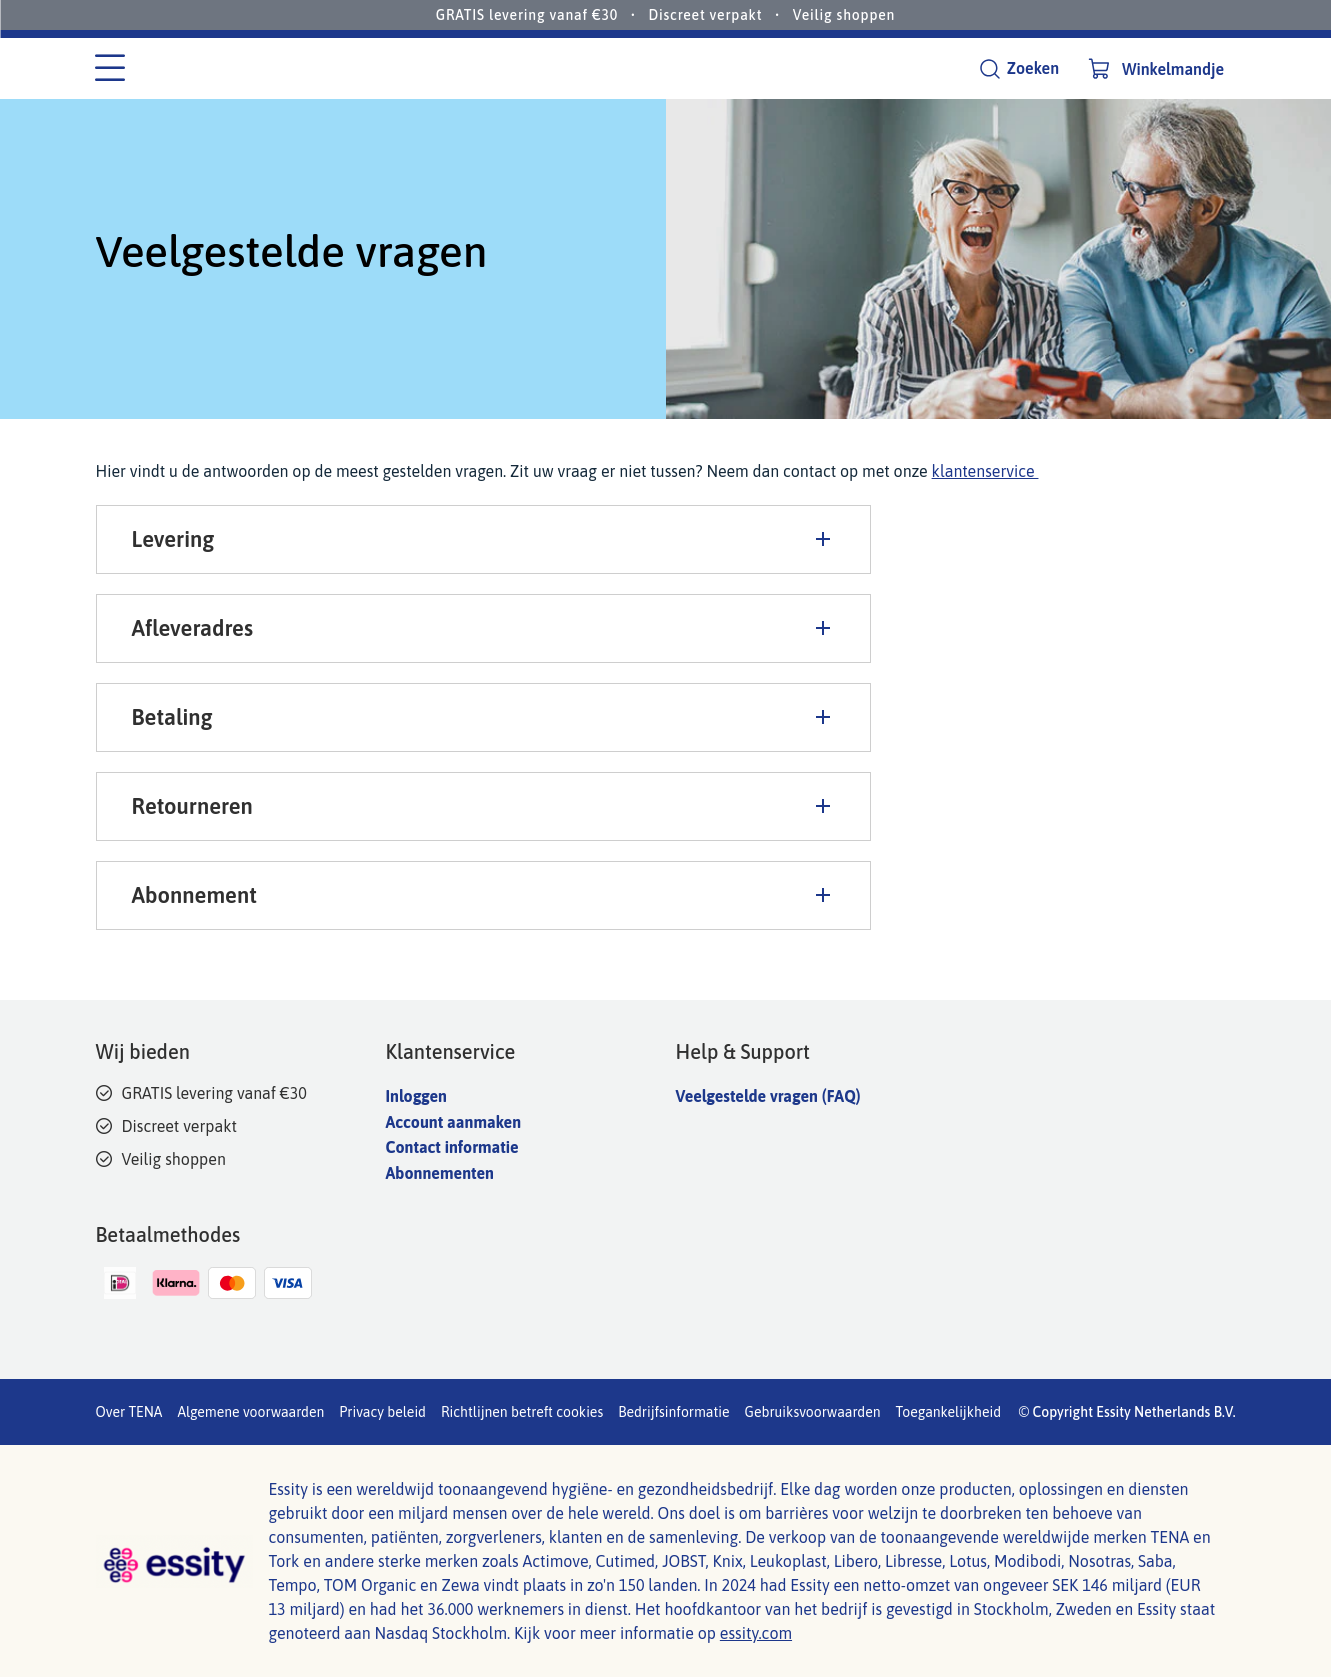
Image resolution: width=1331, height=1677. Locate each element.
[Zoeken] (1018, 68)
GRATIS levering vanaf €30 (527, 15)
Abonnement (483, 895)
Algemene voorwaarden (250, 1412)
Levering (483, 539)
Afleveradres (483, 628)
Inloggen (417, 1096)
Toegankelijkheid (949, 1412)
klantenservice (985, 471)
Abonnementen (440, 1173)
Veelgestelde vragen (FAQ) (768, 1096)
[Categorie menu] (110, 69)
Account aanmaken (454, 1122)
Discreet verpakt (705, 15)
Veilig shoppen (844, 15)
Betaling (483, 717)
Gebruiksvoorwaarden (813, 1412)
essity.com (756, 1633)
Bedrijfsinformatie (673, 1412)
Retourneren (483, 806)
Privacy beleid (382, 1412)
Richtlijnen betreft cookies (522, 1412)
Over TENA (129, 1412)
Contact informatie (452, 1147)
